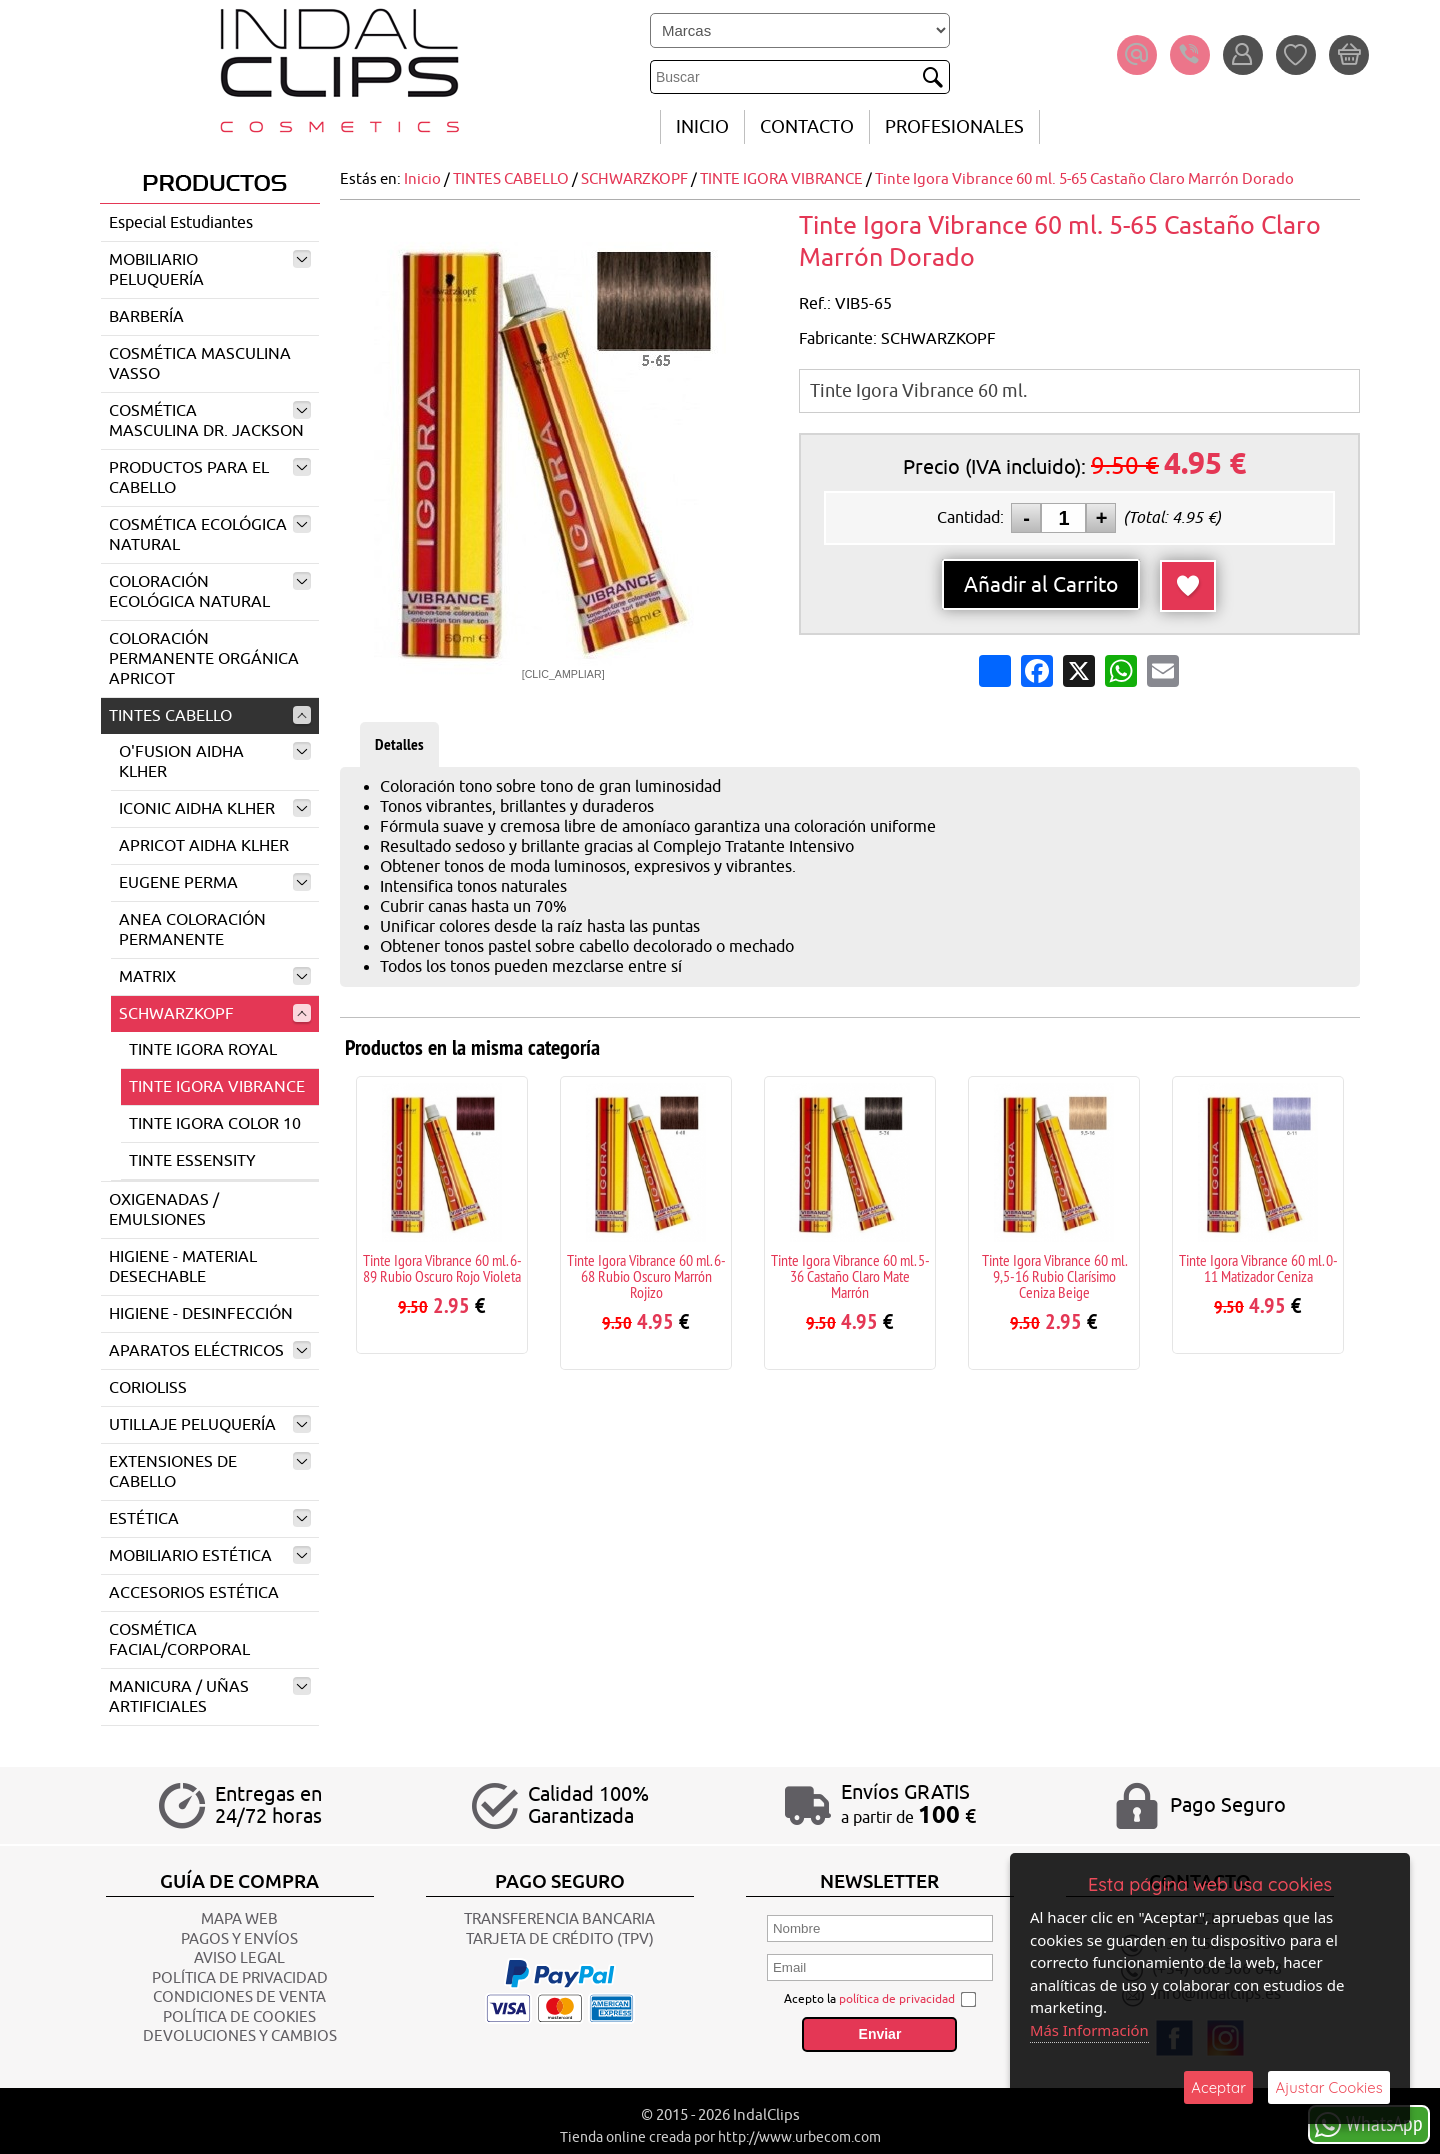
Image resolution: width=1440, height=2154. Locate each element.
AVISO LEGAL (239, 1958)
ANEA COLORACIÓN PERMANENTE (192, 930)
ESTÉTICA (210, 1519)
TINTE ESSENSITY (192, 1161)
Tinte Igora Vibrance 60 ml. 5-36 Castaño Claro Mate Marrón (850, 1276)
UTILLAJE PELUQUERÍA (210, 1425)
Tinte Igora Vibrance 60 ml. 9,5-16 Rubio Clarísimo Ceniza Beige (1054, 1276)
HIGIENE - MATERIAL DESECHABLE (183, 1267)
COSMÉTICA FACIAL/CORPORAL (179, 1640)
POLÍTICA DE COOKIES (239, 2017)
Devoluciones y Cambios (240, 2036)
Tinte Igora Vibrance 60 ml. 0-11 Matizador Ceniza (1258, 1268)
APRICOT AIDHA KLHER (204, 846)
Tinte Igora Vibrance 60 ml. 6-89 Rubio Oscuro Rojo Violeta (442, 1268)
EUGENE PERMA (215, 883)
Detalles (399, 744)
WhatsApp (1369, 2123)
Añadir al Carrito (1041, 585)
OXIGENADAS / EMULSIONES (164, 1210)
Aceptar (1218, 2087)
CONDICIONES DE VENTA (239, 1997)
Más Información (1090, 2030)
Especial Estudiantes (181, 223)
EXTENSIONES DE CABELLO (210, 1472)
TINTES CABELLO (210, 716)
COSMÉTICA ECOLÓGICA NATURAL (210, 535)
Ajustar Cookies (1329, 2087)
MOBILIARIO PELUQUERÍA (210, 270)
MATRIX (215, 977)
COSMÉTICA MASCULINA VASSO (200, 364)
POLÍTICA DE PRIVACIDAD (240, 1978)
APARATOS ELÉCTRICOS (210, 1351)
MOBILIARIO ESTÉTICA (210, 1556)
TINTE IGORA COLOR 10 (215, 1124)
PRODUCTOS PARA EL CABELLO (210, 478)
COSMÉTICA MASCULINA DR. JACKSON (210, 421)
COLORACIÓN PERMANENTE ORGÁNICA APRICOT (204, 659)
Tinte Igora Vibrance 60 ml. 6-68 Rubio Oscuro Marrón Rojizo (646, 1276)
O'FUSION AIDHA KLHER (215, 762)
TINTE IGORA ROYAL (203, 1050)
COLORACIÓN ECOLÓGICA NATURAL (210, 592)
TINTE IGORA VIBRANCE (217, 1087)
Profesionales (954, 127)
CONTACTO (807, 127)
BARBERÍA (146, 317)
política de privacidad (897, 1999)
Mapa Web (239, 1919)
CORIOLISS (148, 1388)
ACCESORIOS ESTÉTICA (194, 1593)
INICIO (702, 127)
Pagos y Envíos (239, 1939)
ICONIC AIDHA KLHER (215, 809)
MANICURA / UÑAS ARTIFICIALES (210, 1697)
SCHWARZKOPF (215, 1014)
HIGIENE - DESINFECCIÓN (201, 1314)
